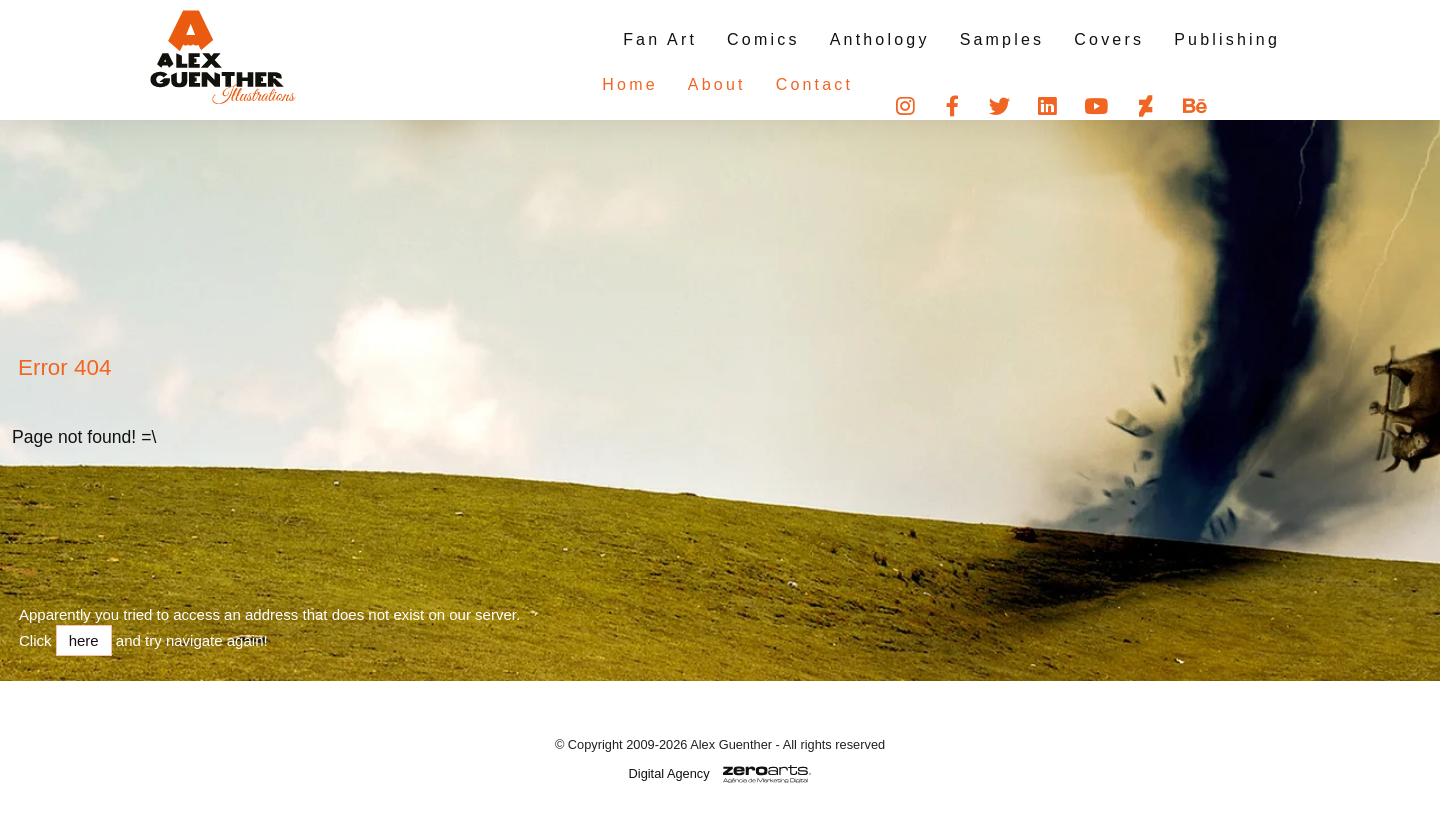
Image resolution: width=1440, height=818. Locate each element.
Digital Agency (669, 773)
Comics (763, 39)
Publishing (1227, 39)
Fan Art (660, 39)
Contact (775, 84)
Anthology (880, 39)
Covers (1109, 39)
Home (589, 84)
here (84, 640)
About (677, 84)
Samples (1002, 39)
